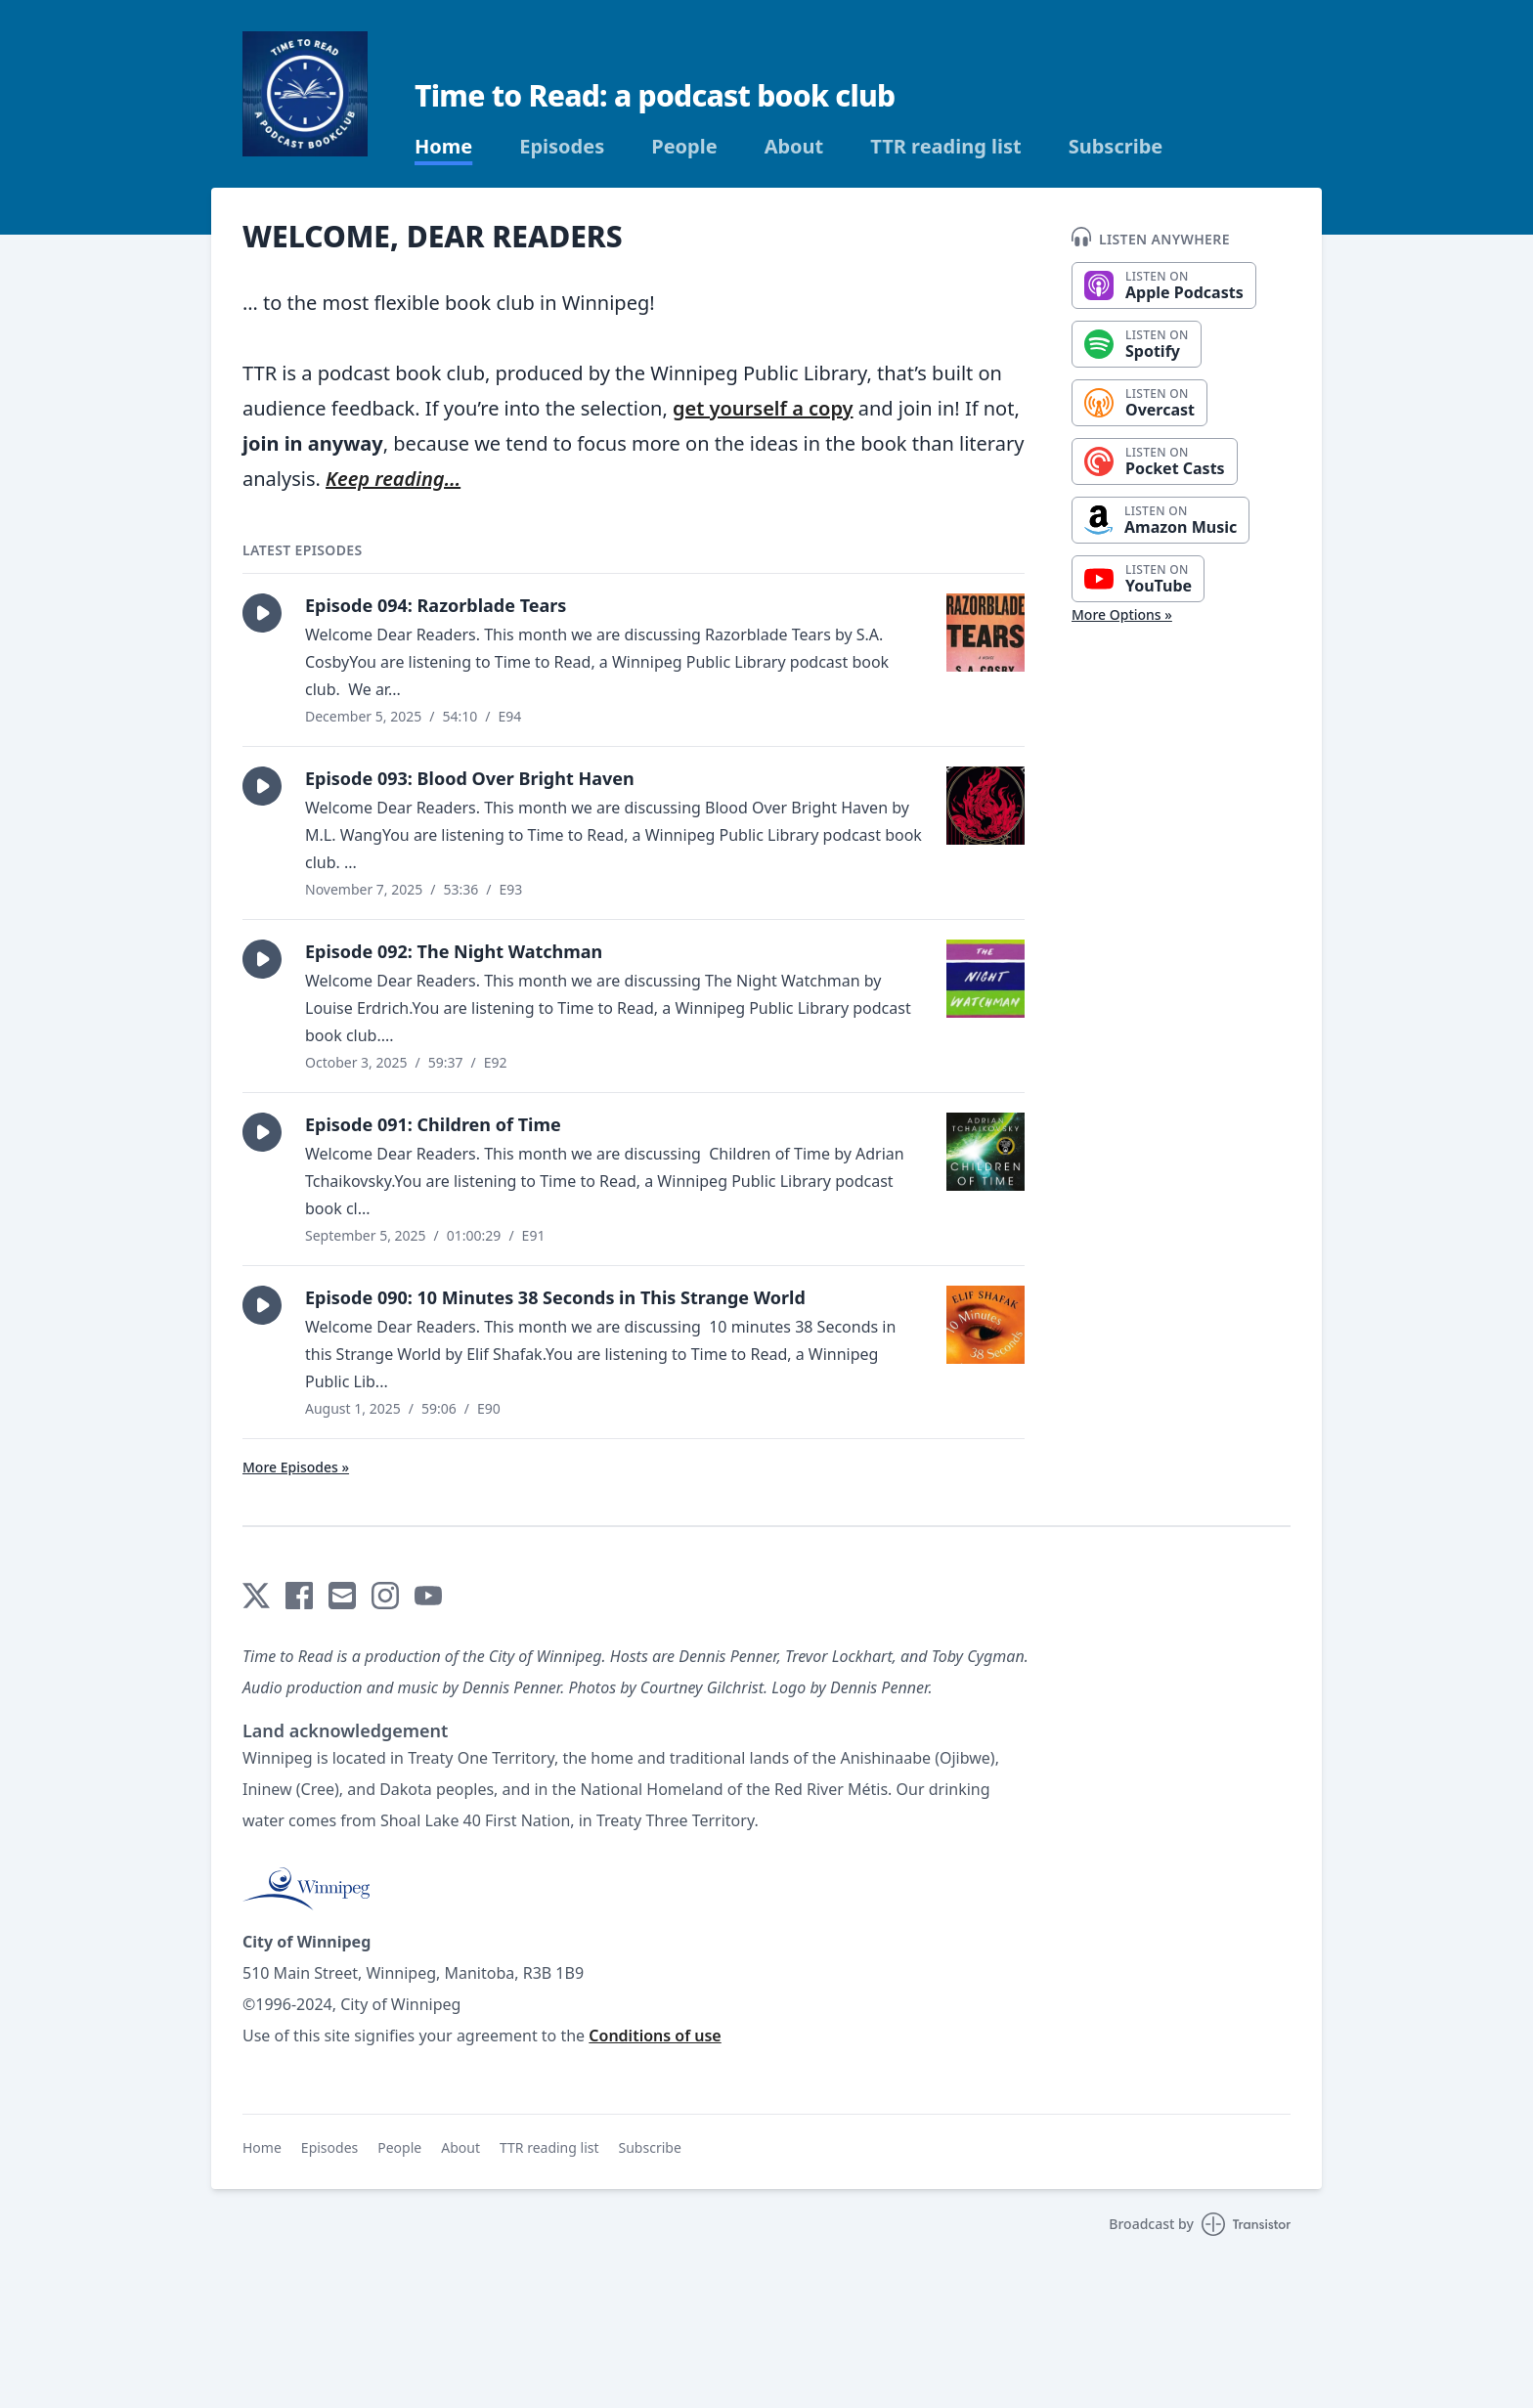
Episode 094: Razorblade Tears (435, 605)
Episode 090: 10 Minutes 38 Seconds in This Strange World (555, 1297)
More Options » (1122, 614)
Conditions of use (655, 2035)
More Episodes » (295, 1467)
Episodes (561, 146)
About (794, 146)
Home (443, 146)
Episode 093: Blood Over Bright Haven (470, 778)
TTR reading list (945, 146)
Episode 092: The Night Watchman (453, 951)
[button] (262, 613)
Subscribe (1116, 146)
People (684, 146)
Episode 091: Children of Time (433, 1124)
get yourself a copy (763, 408)
